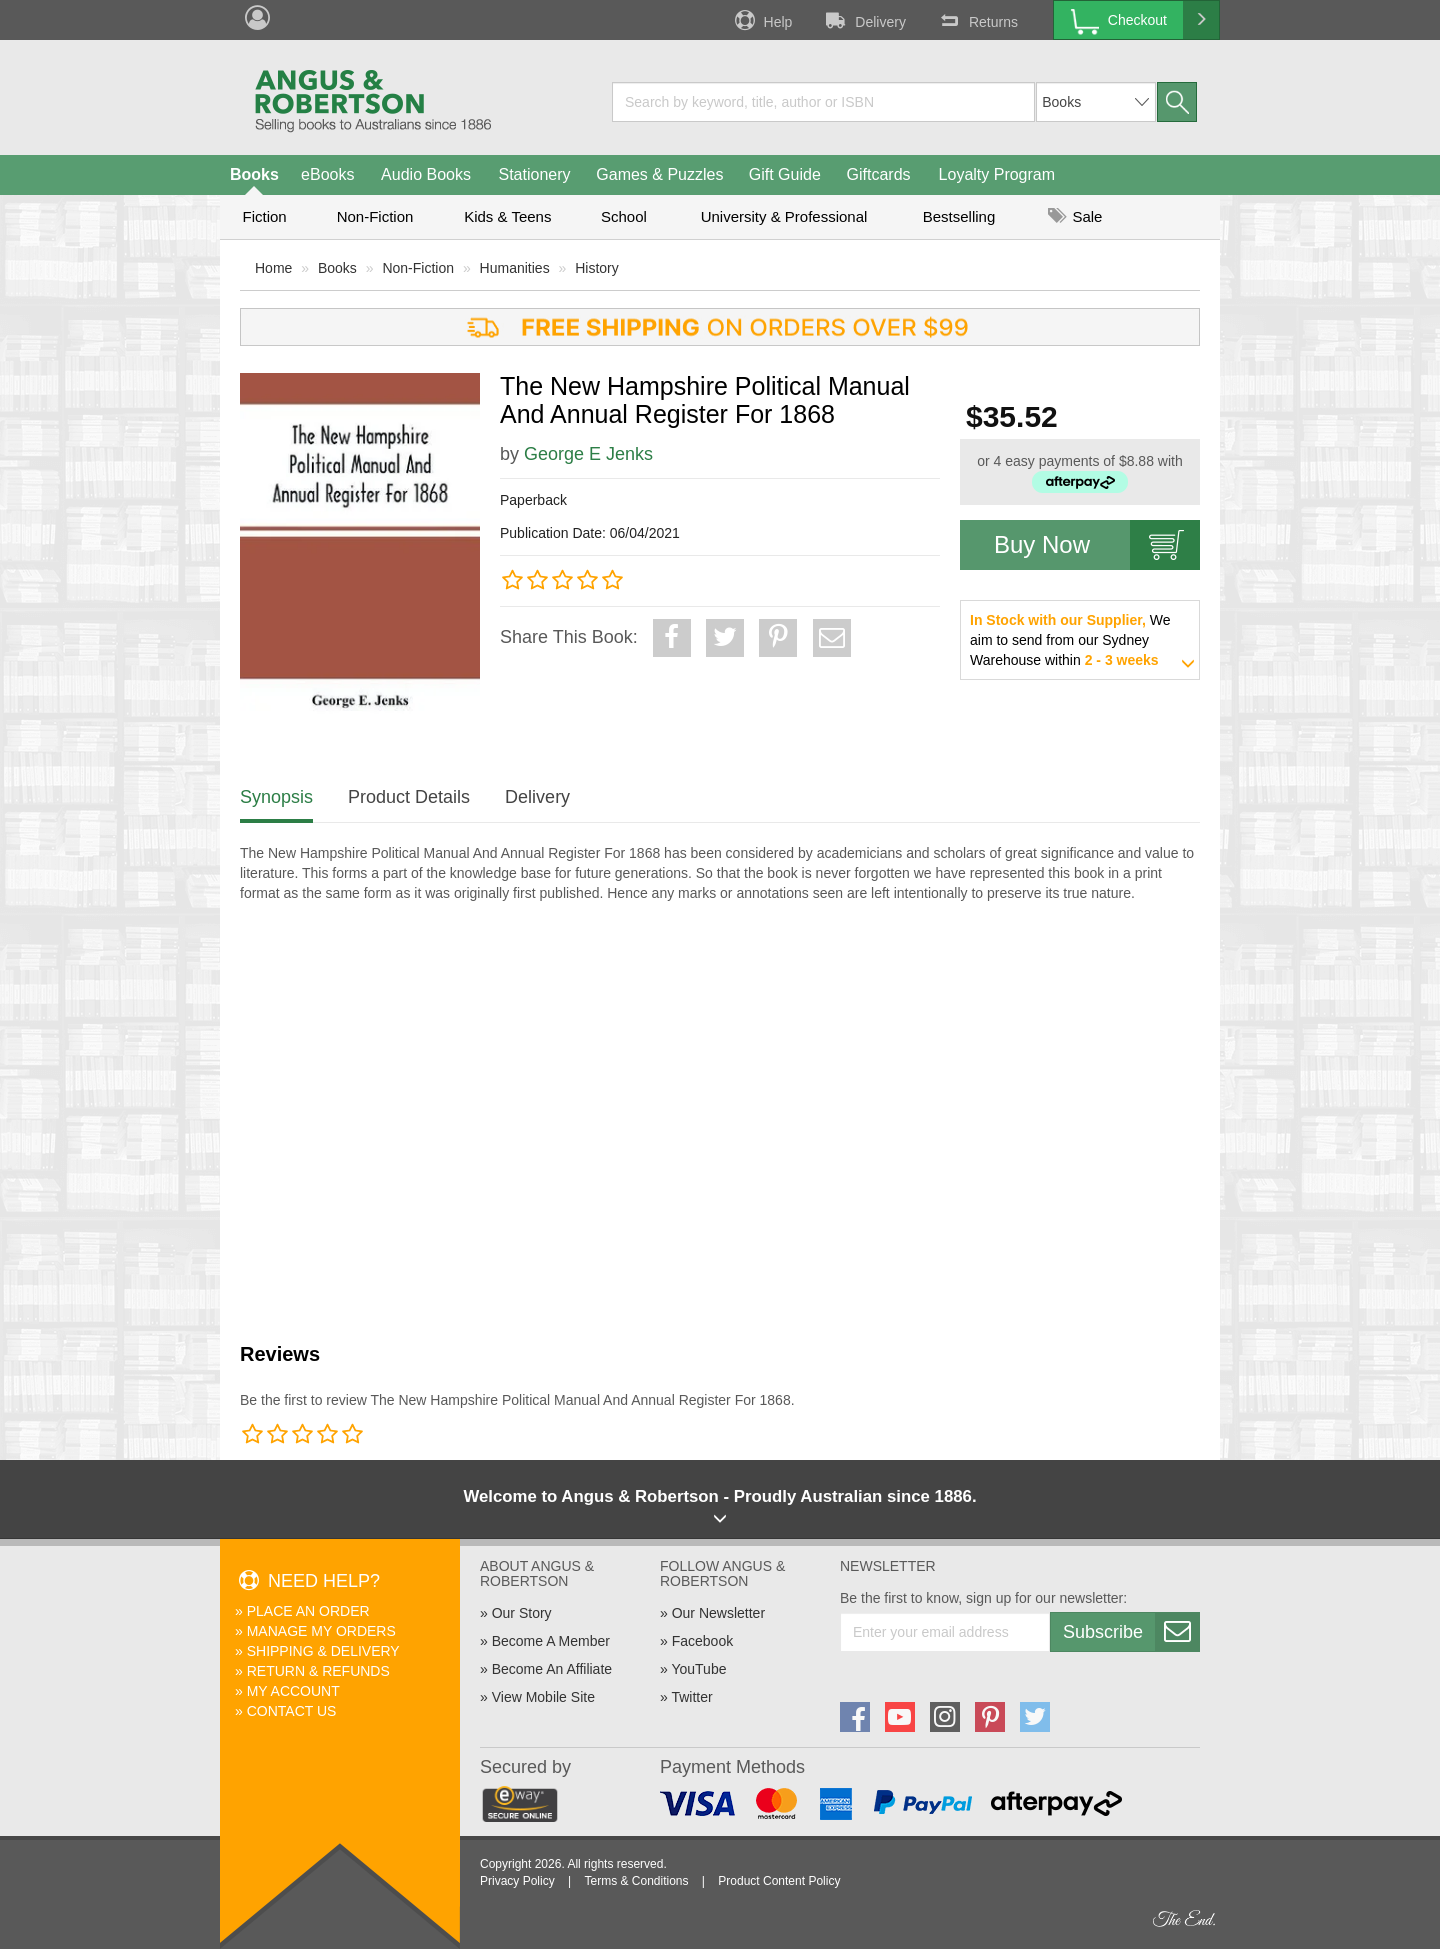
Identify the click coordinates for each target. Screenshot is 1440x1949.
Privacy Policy (517, 1881)
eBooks (327, 174)
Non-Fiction (375, 216)
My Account (293, 1691)
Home (273, 268)
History (597, 268)
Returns (977, 20)
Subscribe (1131, 1632)
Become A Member (551, 1641)
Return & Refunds (318, 1671)
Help (762, 20)
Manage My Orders (321, 1631)
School (624, 216)
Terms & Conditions (636, 1881)
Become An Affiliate (552, 1669)
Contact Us (292, 1711)
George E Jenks (588, 454)
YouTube (698, 1669)
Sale (1075, 216)
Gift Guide (785, 174)
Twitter (691, 1697)
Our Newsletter (718, 1613)
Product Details (409, 797)
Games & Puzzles (659, 174)
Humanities (515, 268)
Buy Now (1097, 545)
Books (254, 174)
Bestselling (959, 216)
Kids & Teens (507, 216)
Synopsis (276, 797)
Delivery (864, 20)
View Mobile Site (543, 1697)
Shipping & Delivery (323, 1651)
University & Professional (784, 216)
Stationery (534, 174)
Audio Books (426, 174)
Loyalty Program (997, 174)
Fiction (264, 216)
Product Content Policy (779, 1881)
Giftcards (879, 174)
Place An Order (308, 1611)
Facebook (702, 1641)
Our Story (522, 1613)
